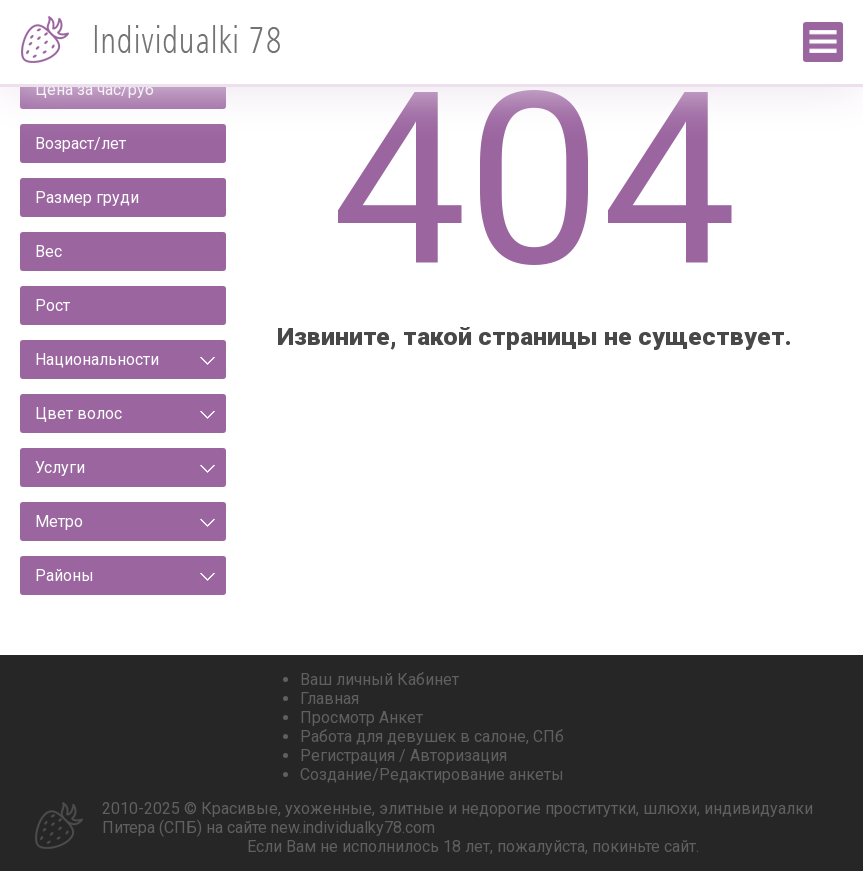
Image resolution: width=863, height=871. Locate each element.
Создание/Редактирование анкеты (432, 774)
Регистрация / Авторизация (403, 755)
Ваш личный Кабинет (379, 679)
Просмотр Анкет (361, 717)
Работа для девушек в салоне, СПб (432, 736)
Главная (329, 698)
